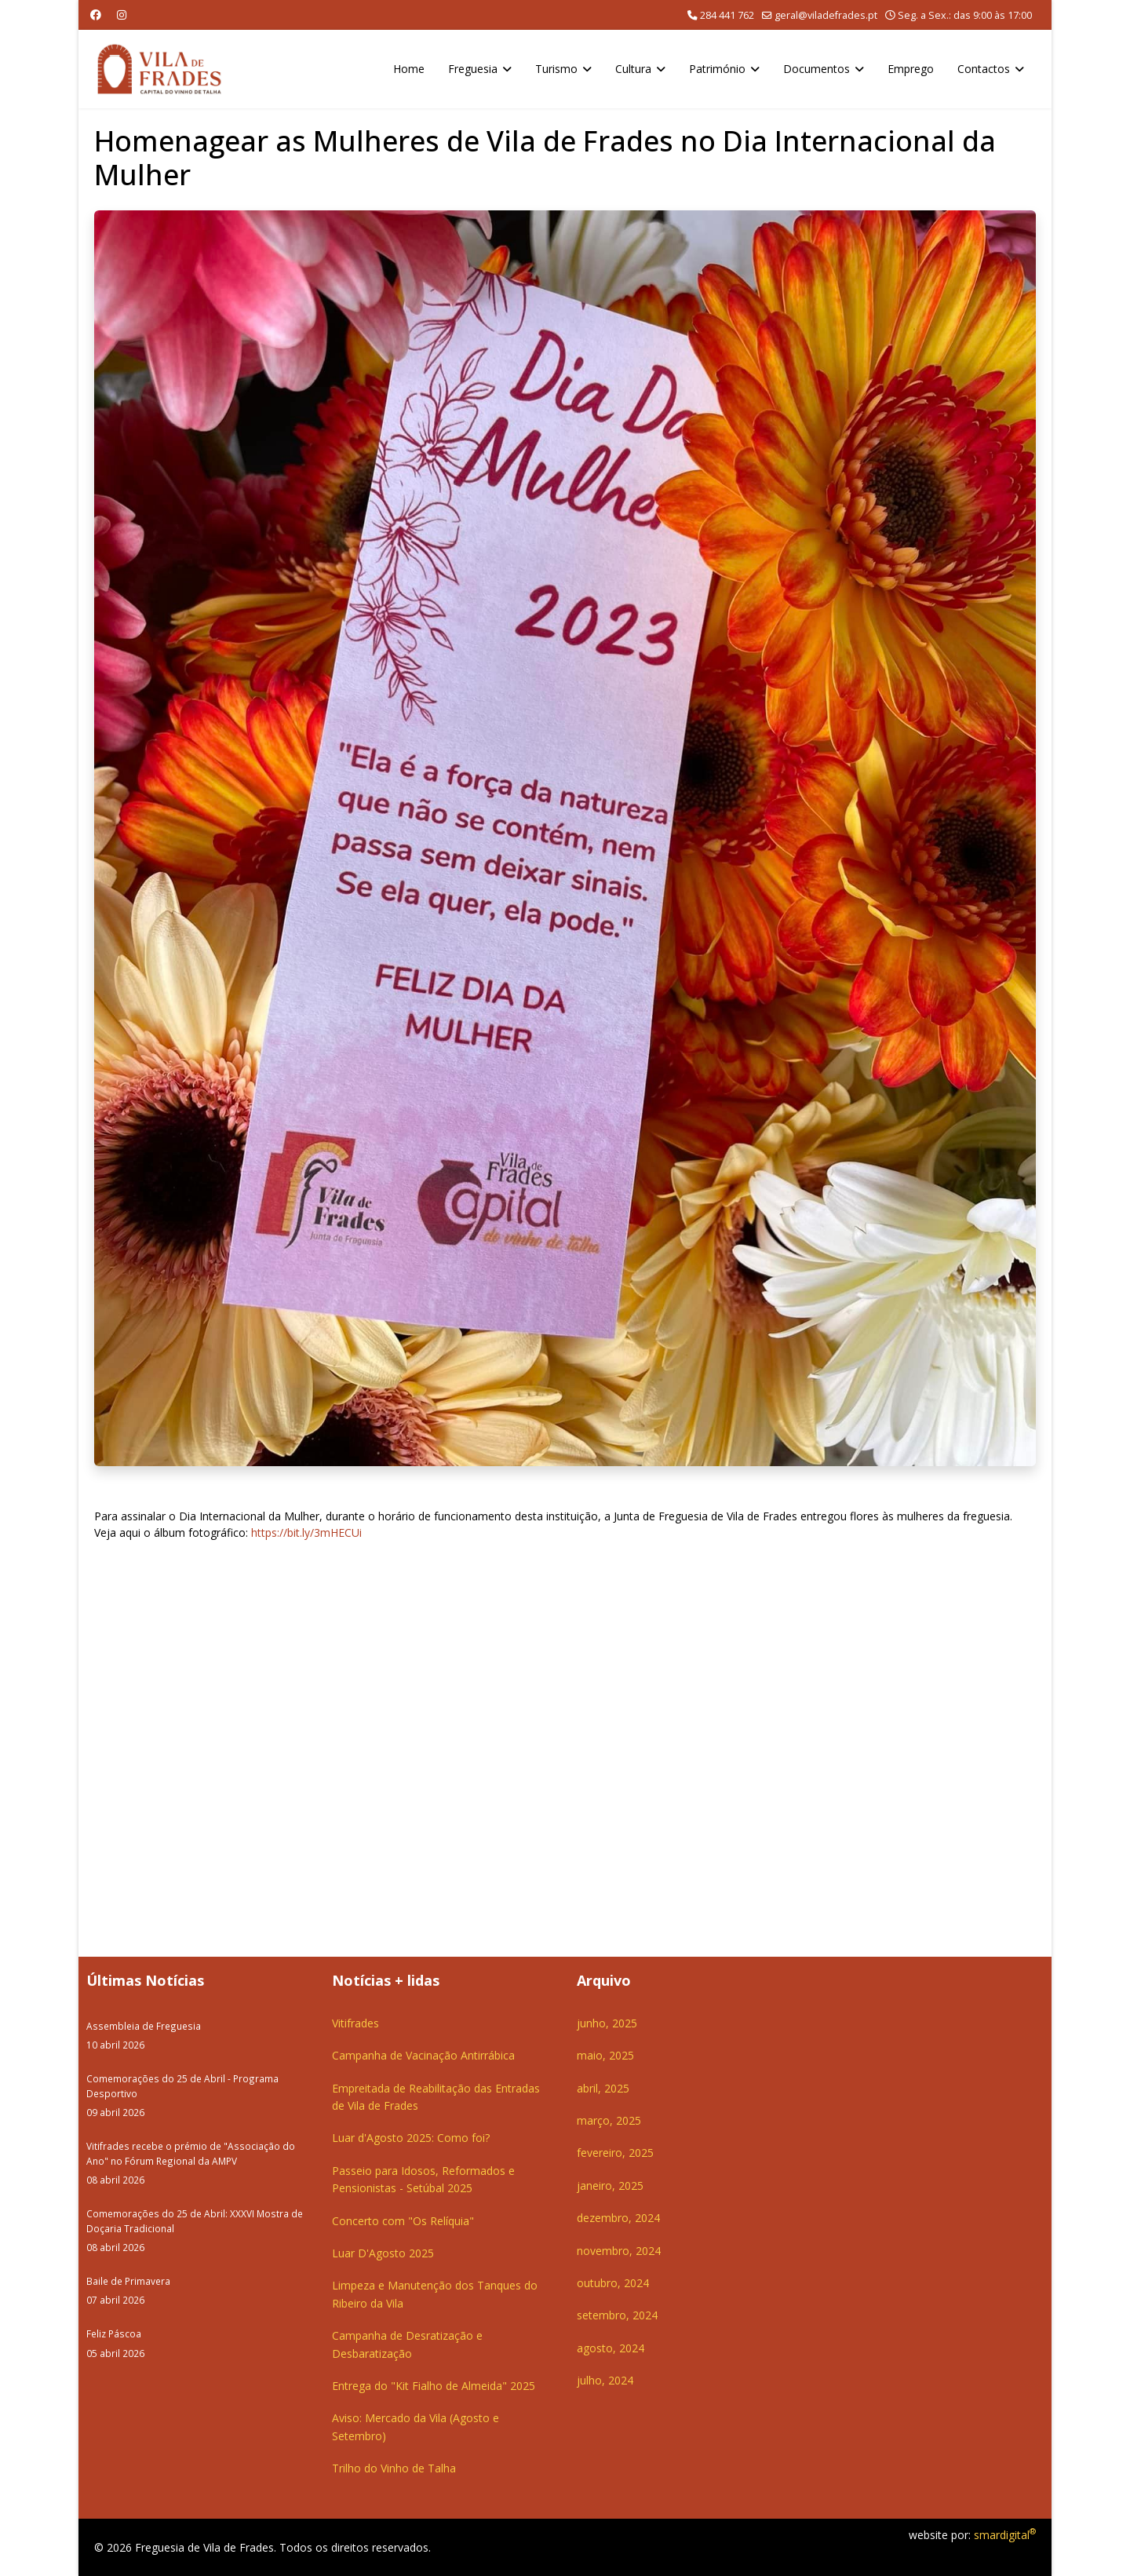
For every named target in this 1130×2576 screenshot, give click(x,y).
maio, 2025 (605, 2055)
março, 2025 (609, 2120)
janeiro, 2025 (610, 2185)
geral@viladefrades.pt (826, 15)
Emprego (911, 68)
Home (409, 68)
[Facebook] (95, 14)
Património (717, 68)
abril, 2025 (603, 2088)
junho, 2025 (607, 2023)
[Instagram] (121, 14)
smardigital (1005, 2534)
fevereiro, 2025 (615, 2152)
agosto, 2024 (610, 2348)
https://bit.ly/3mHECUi (306, 1532)
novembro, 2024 (619, 2250)
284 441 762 (727, 15)
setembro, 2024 (617, 2315)
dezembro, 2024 (618, 2217)
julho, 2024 (605, 2380)
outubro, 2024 (613, 2282)
